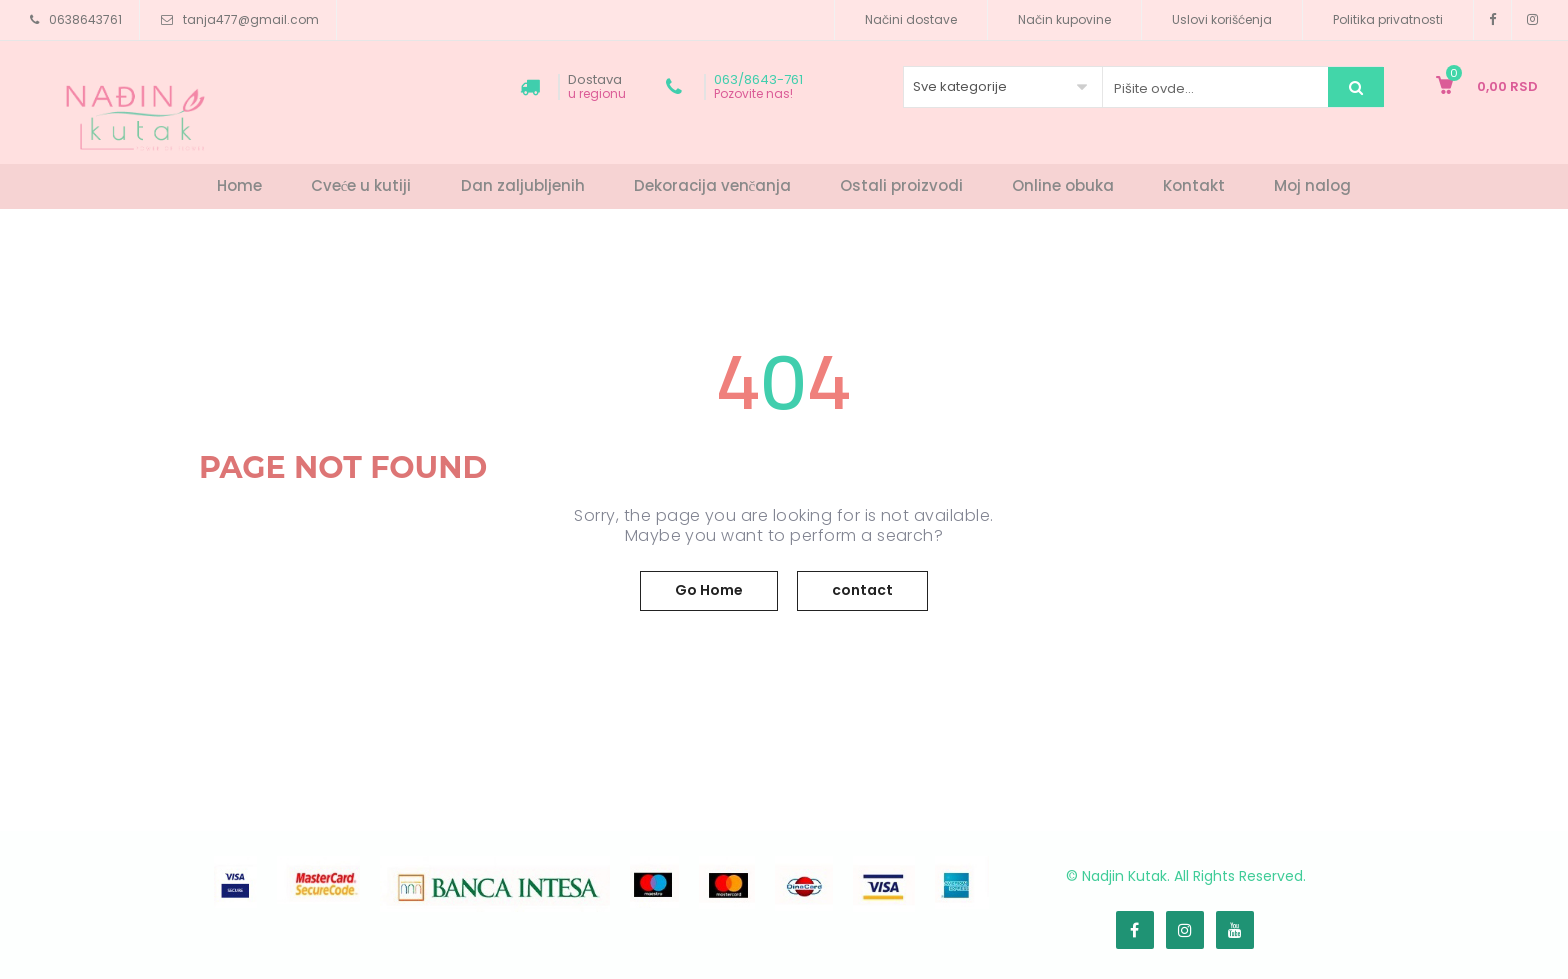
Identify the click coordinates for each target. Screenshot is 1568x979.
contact (862, 590)
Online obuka (1063, 185)
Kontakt (1194, 185)
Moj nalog (1312, 185)
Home (239, 185)
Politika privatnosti (1388, 19)
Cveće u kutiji (361, 185)
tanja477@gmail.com (251, 19)
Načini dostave (911, 19)
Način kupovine (1064, 19)
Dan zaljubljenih (523, 185)
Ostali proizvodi (901, 185)
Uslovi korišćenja (1222, 19)
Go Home (709, 590)
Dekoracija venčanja (713, 185)
